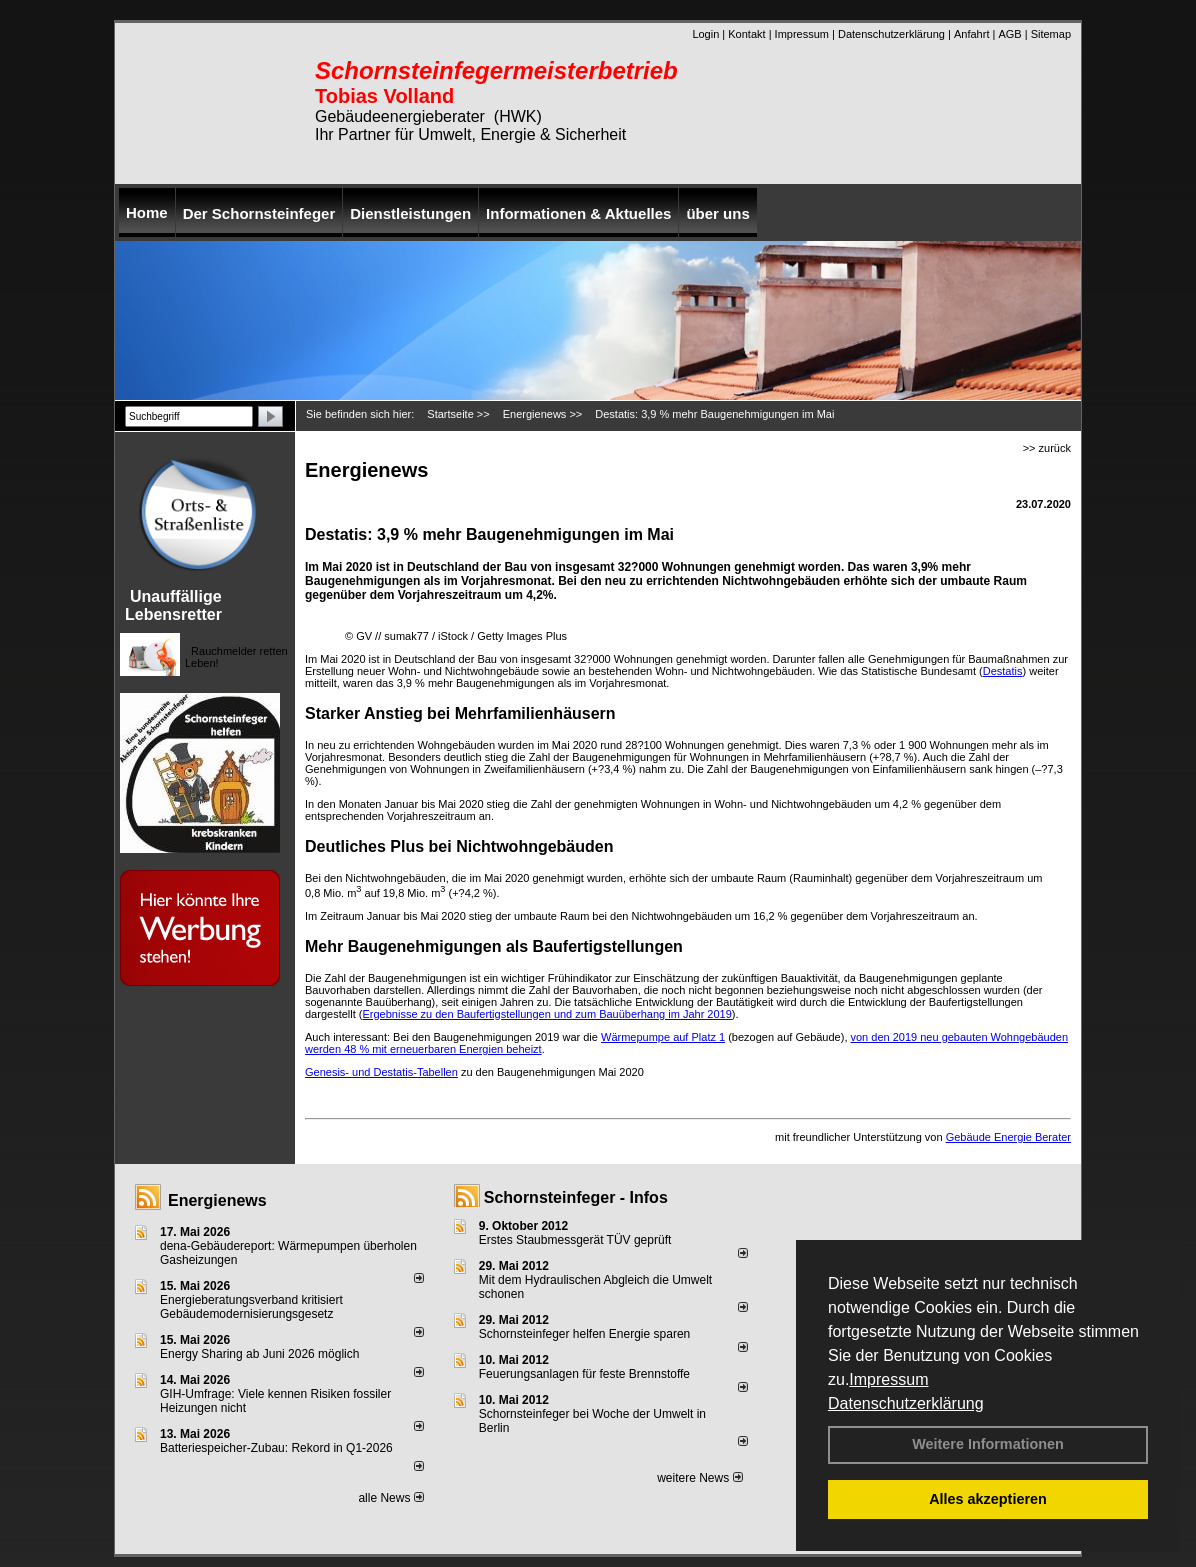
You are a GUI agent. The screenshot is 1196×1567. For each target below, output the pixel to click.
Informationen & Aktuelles (578, 213)
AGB (1009, 34)
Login (705, 34)
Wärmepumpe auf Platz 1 (663, 1037)
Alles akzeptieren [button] (988, 1499)
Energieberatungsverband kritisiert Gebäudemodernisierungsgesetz (251, 1307)
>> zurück (1047, 448)
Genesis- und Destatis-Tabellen (381, 1072)
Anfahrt (971, 34)
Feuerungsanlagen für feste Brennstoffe (584, 1374)
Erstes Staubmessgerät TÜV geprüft (575, 1240)
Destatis (1003, 671)
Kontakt (746, 34)
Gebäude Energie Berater (1008, 1137)
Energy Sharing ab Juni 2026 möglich (259, 1354)
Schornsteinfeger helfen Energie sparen (584, 1334)
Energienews (217, 1200)
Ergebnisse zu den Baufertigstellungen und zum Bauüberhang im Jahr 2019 (546, 1014)
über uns (717, 213)
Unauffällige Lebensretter (173, 605)
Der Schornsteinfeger (259, 213)
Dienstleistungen (410, 213)
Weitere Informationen (988, 1444)
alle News (390, 1498)
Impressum (888, 1379)
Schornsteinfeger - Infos (576, 1197)
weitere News (699, 1478)
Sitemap (1051, 34)
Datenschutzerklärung (906, 1403)
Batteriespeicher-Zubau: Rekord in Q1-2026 (276, 1448)
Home (147, 212)
